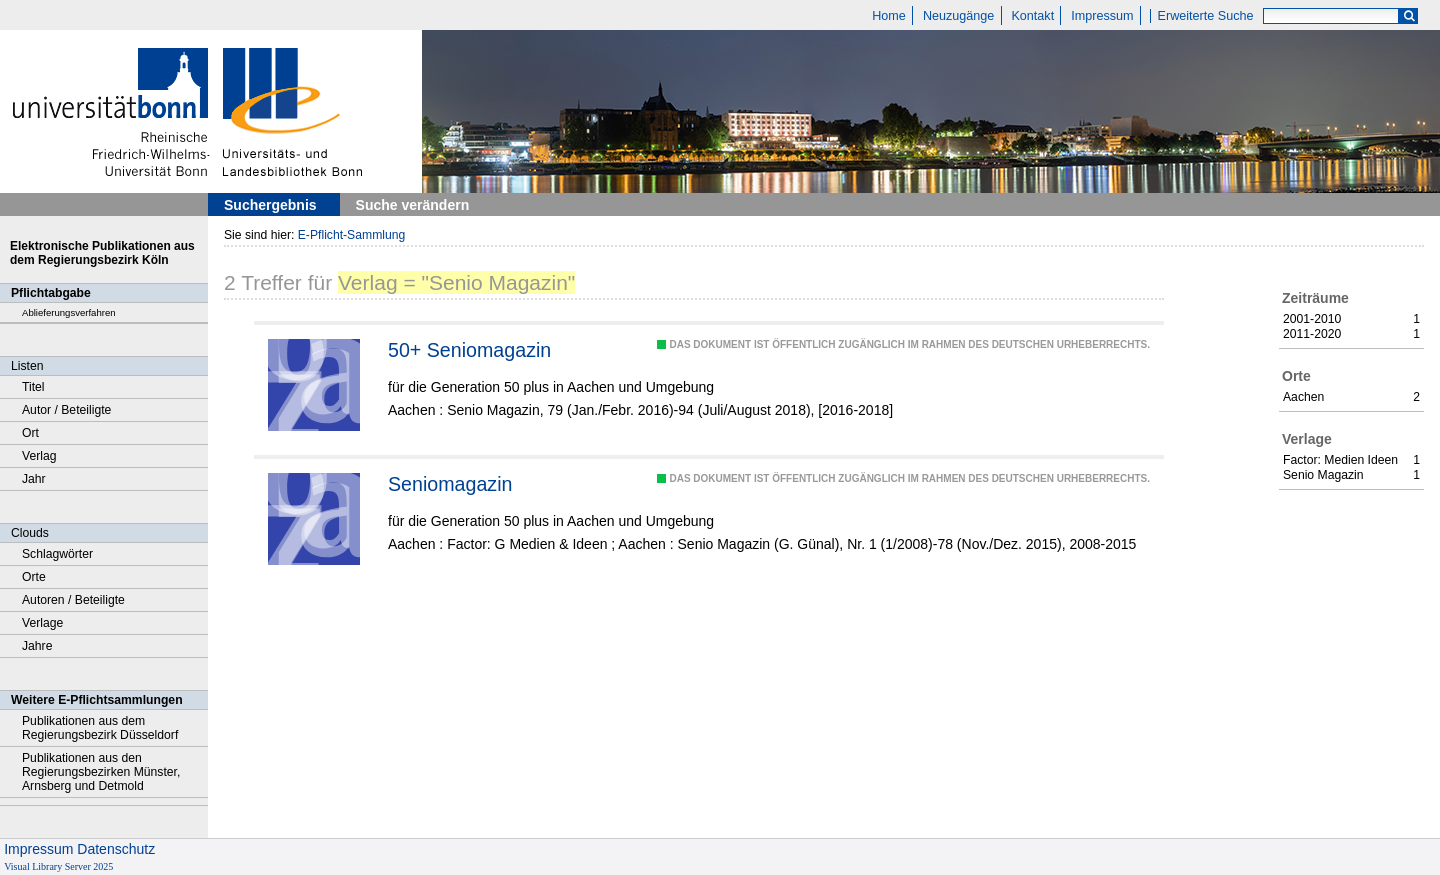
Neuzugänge (958, 16)
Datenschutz (116, 849)
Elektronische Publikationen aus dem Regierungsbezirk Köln (102, 253)
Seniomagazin (450, 484)
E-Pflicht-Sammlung (352, 235)
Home (889, 16)
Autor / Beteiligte (66, 410)
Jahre (37, 646)
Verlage (42, 623)
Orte (34, 577)
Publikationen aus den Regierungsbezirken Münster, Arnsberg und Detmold (101, 772)
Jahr (34, 479)
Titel (33, 387)
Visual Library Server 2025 (58, 866)
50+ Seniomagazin (469, 350)
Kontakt (1032, 16)
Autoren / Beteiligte (73, 600)
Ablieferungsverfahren (69, 312)
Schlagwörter (57, 554)
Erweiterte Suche (1206, 16)
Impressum (1102, 16)
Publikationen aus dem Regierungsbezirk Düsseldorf (100, 728)
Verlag (39, 456)
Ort (30, 433)
